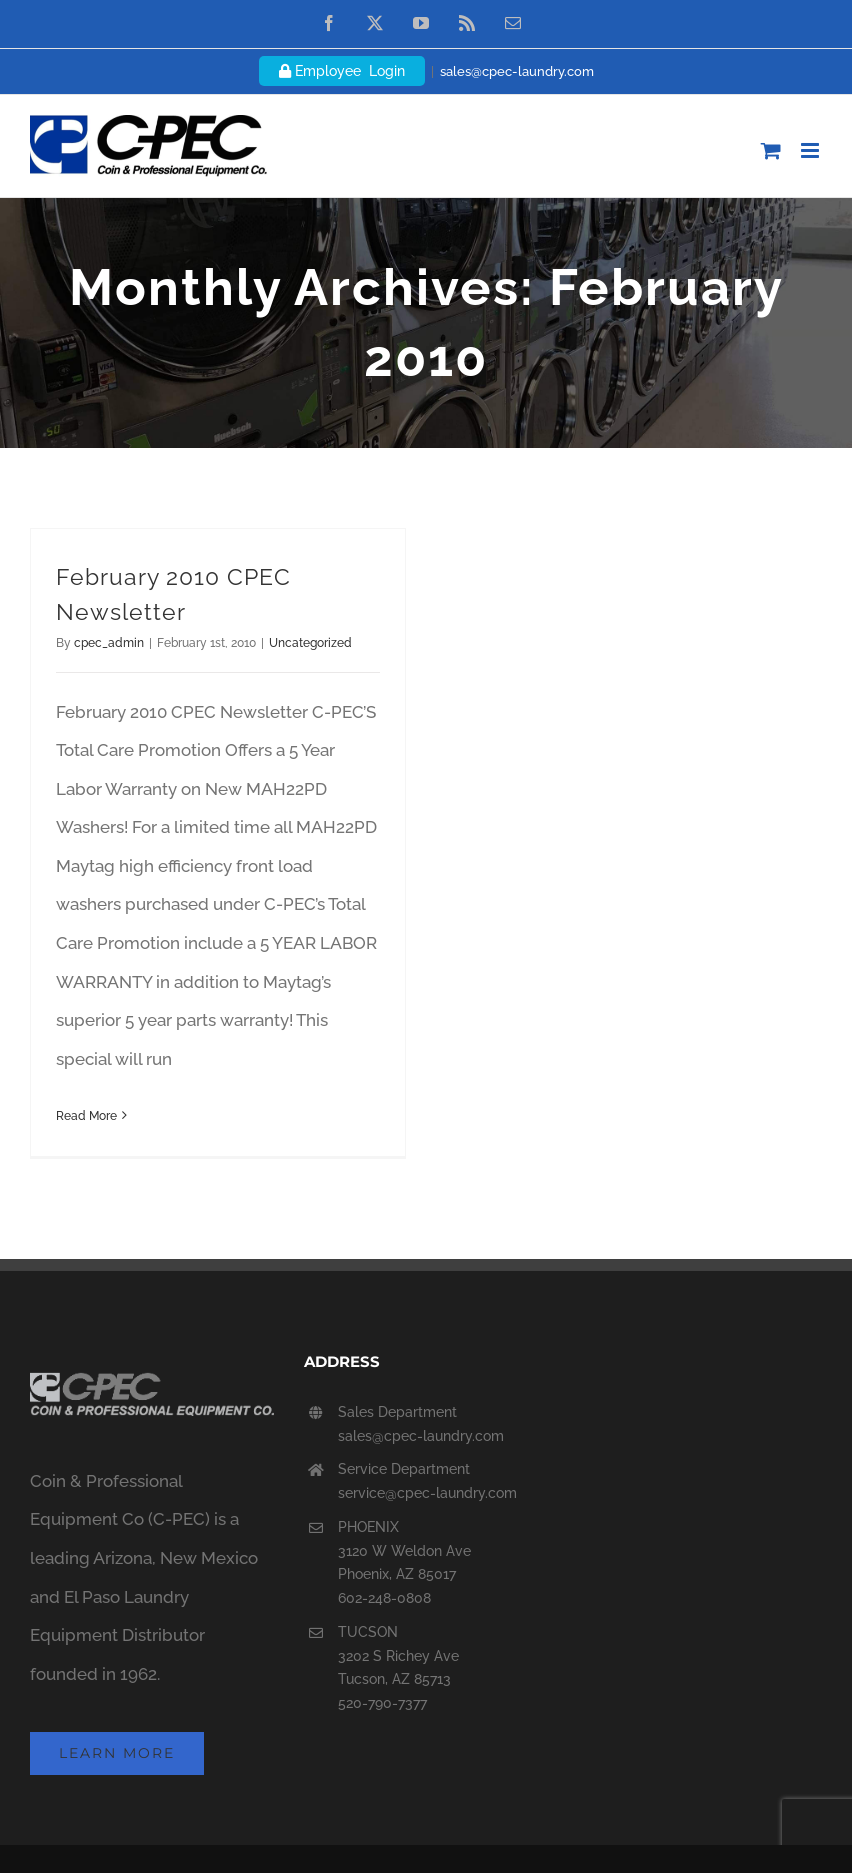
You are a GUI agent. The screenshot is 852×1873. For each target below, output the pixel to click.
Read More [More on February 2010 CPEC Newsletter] (86, 1116)
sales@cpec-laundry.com (517, 71)
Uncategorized (310, 643)
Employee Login (342, 71)
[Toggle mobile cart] (771, 150)
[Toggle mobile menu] (811, 150)
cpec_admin (109, 643)
